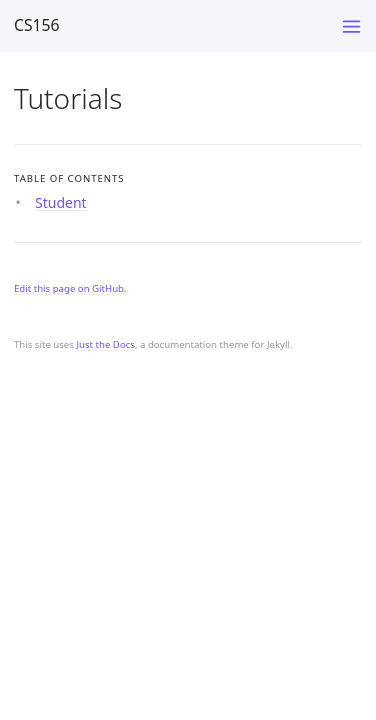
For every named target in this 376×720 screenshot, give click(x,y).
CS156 (37, 25)
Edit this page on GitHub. (70, 288)
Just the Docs (105, 344)
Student (61, 202)
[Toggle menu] (351, 26)
